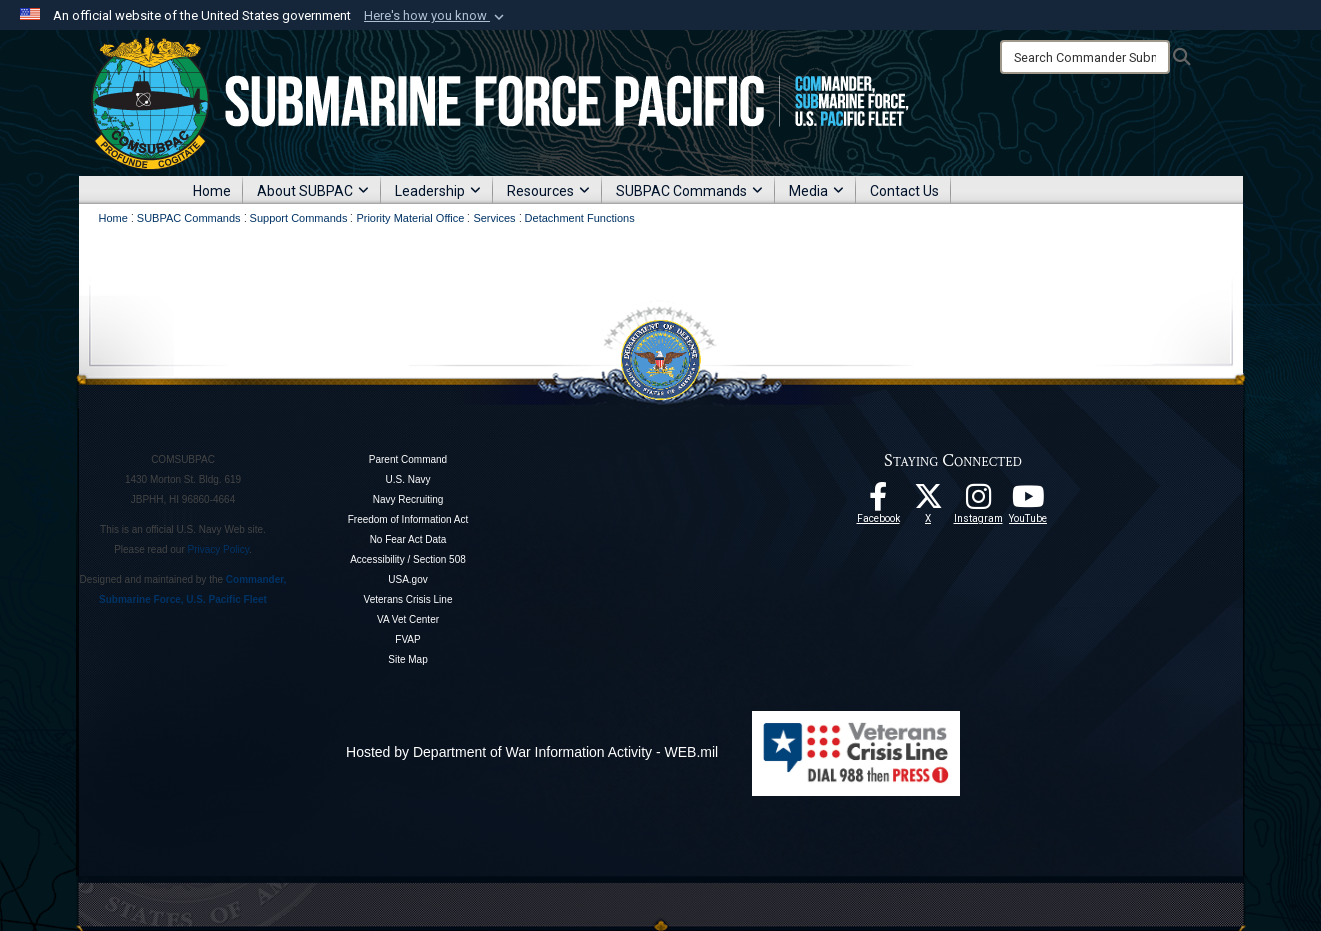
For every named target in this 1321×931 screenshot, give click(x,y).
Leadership (438, 191)
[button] (436, 16)
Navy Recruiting (408, 499)
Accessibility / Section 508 (408, 559)
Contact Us (904, 191)
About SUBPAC (313, 191)
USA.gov (407, 579)
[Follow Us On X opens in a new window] (928, 502)
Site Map (407, 659)
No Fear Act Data (408, 539)
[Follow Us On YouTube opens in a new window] (1028, 502)
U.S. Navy (407, 479)
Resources (548, 191)
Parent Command (408, 459)
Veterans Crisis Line (408, 599)
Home (212, 191)
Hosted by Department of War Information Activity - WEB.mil (532, 752)
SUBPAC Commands (689, 191)
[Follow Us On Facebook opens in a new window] (878, 502)
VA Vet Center (408, 619)
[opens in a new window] (978, 502)
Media (816, 191)
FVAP (407, 639)
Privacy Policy (219, 549)
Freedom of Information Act (408, 519)
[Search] (1085, 57)
